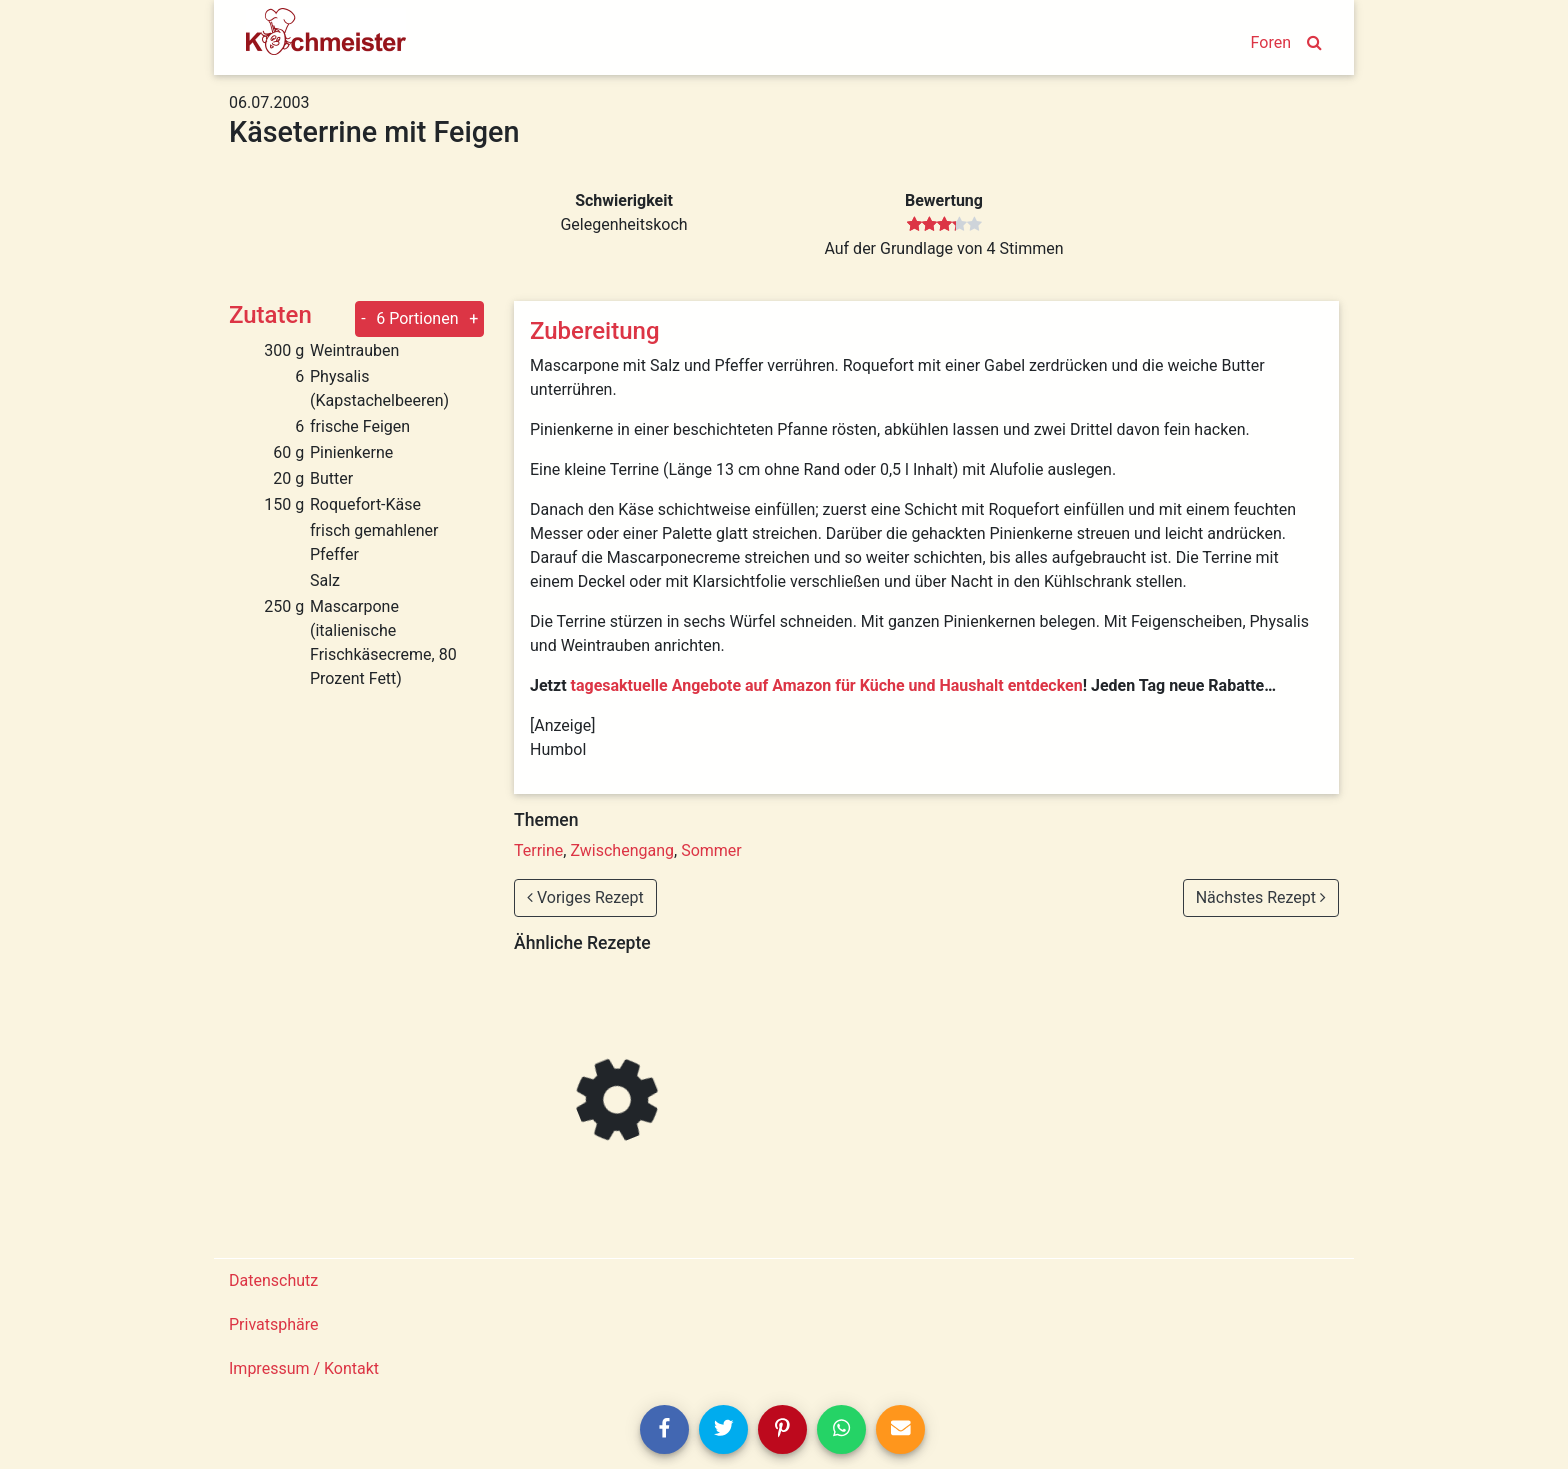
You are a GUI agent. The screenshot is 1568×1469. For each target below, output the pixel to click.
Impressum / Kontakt (304, 1368)
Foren (1271, 42)
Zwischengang (622, 850)
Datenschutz (273, 1280)
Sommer (711, 850)
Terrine (538, 850)
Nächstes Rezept (1261, 897)
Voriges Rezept (585, 897)
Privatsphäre (274, 1324)
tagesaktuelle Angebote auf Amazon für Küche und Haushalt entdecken (827, 685)
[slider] (944, 225)
